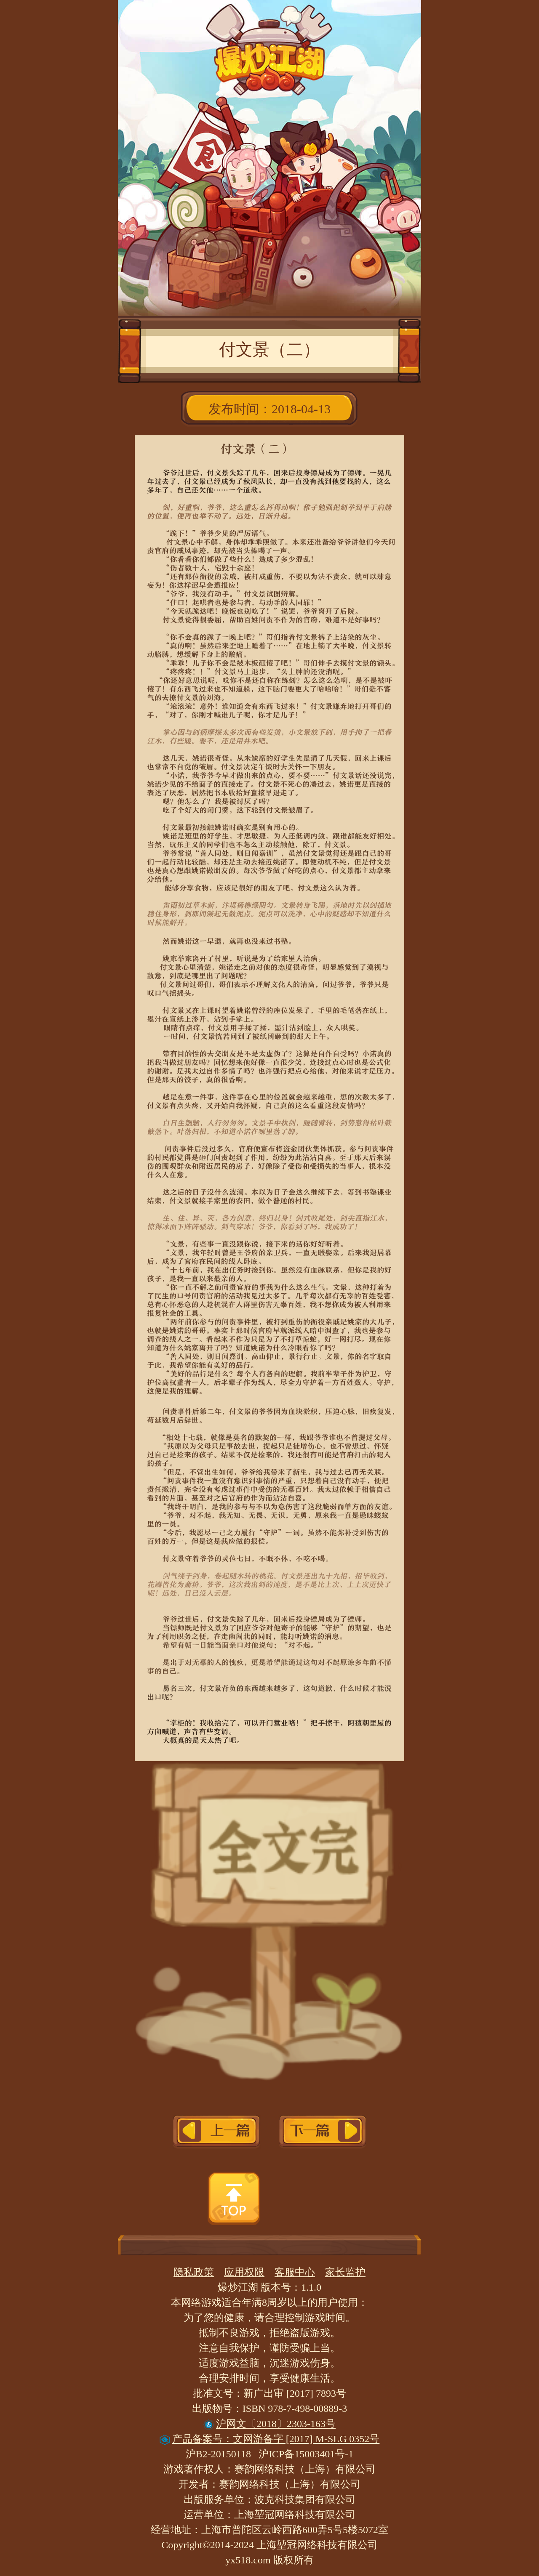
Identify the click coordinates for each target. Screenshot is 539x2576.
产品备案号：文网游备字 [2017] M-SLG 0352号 (270, 2438)
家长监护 (345, 2272)
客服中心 (295, 2272)
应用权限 (244, 2272)
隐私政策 (193, 2272)
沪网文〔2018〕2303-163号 (269, 2423)
